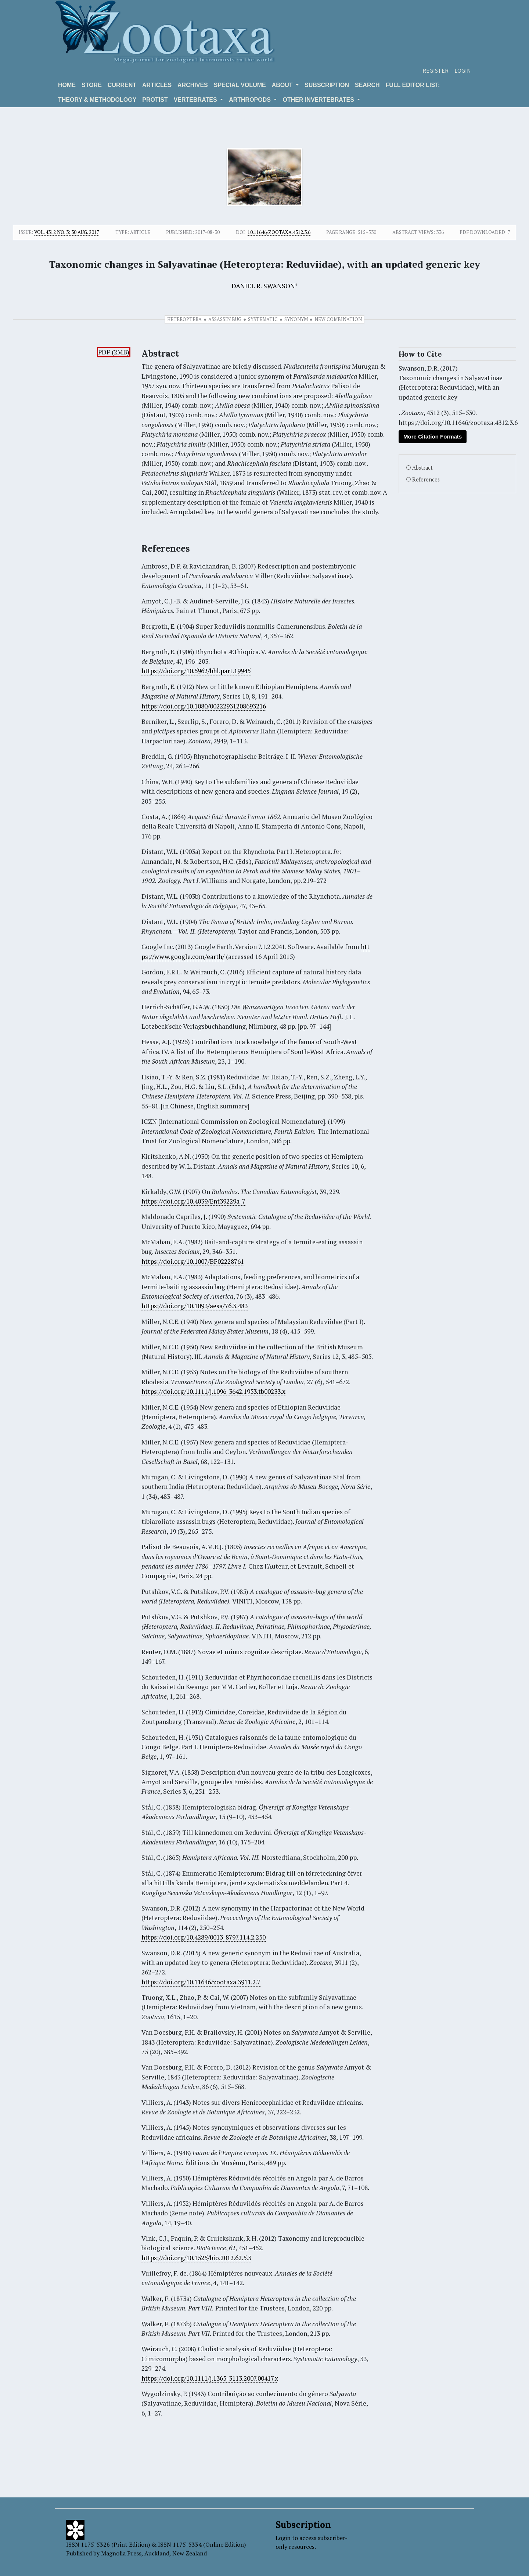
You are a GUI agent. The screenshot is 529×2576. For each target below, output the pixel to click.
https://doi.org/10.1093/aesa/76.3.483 (194, 1306)
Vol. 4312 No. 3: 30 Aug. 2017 (66, 232)
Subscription (327, 85)
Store (92, 85)
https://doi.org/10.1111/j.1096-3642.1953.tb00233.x (213, 1391)
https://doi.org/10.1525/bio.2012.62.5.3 (196, 2258)
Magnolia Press (121, 2553)
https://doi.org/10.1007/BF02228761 (192, 1261)
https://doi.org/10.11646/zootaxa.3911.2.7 (200, 1982)
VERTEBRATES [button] (196, 100)
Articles (157, 85)
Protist (155, 100)
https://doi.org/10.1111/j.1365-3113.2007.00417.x (209, 2378)
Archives (192, 85)
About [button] (283, 85)
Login (462, 70)
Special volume (240, 85)
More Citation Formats (432, 436)
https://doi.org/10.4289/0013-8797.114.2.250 (203, 1937)
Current (122, 85)
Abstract (422, 467)
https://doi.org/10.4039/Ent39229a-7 (193, 1201)
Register (435, 70)
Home (67, 85)
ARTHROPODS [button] (250, 100)
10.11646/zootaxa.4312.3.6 (279, 232)
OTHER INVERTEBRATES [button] (319, 100)
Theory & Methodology (97, 100)
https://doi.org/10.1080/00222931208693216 (203, 706)
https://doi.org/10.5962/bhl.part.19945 (196, 671)
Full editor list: (413, 85)
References (426, 479)
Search (367, 85)
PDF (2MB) (113, 352)
